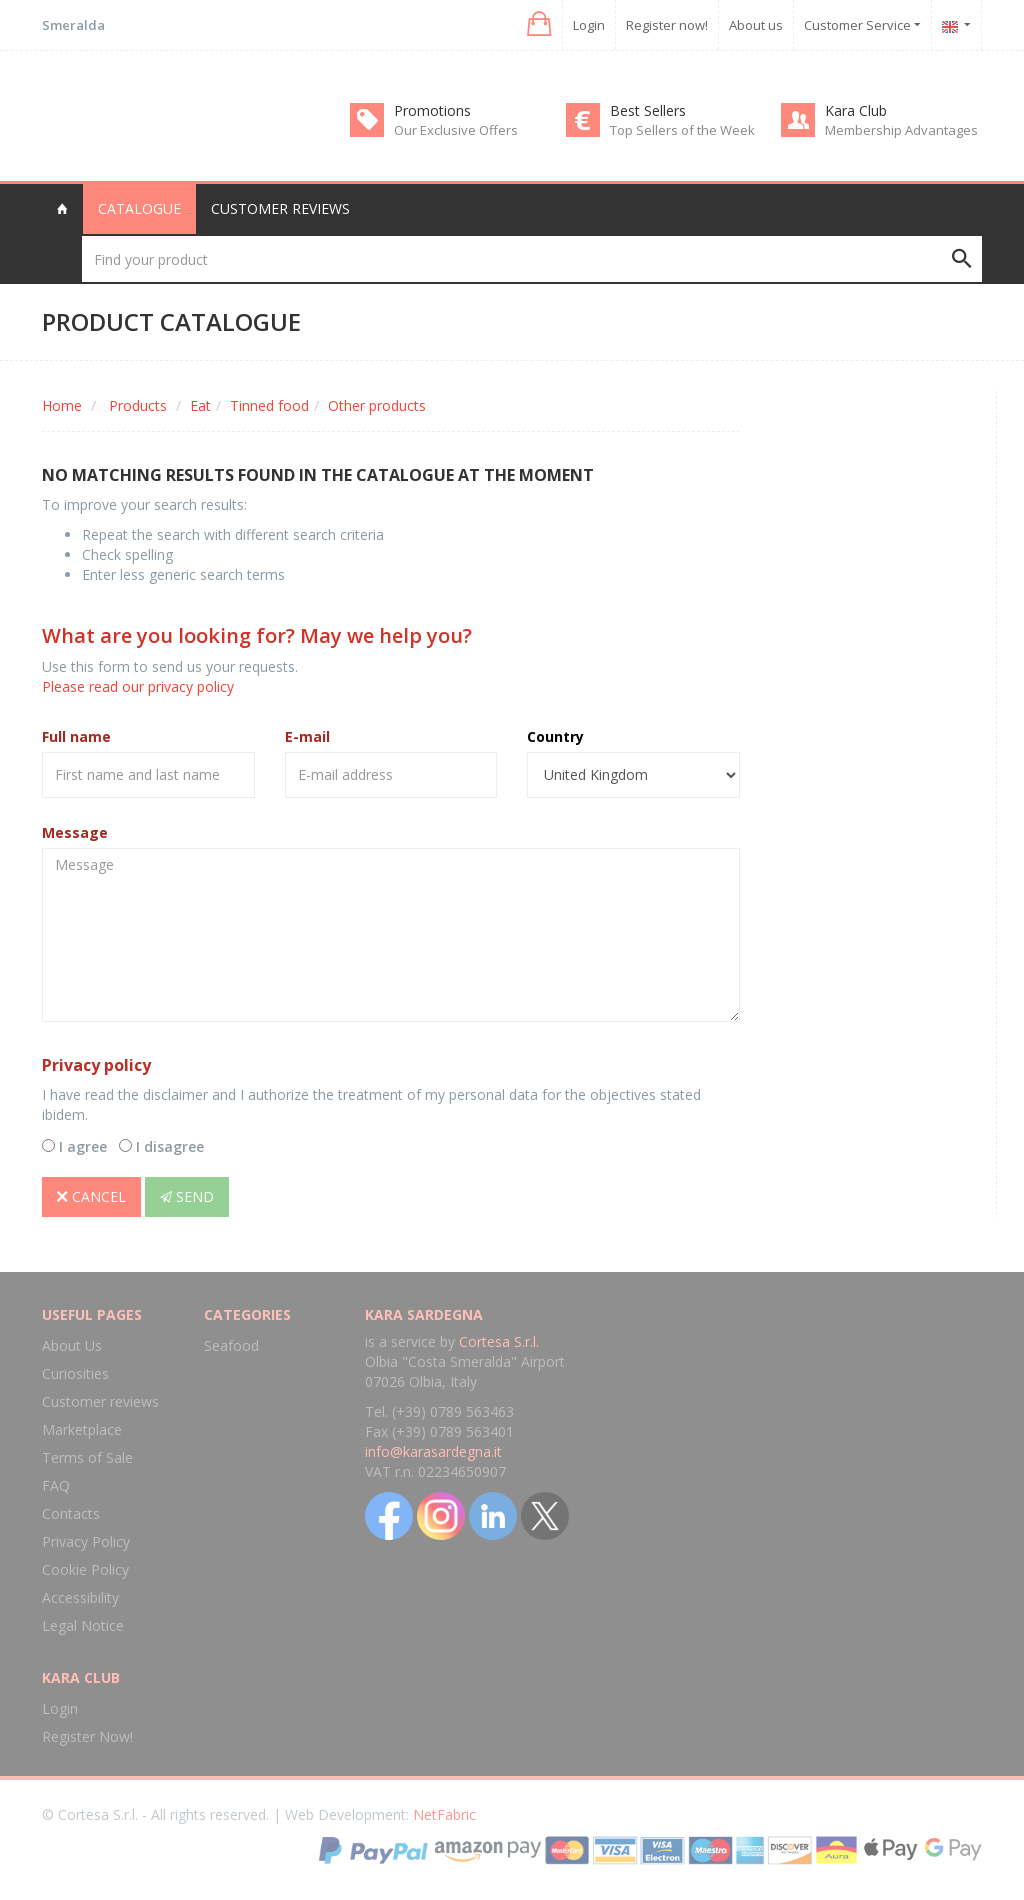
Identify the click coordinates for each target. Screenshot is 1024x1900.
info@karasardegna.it (433, 1451)
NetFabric (444, 1814)
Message (75, 832)
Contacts (71, 1513)
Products (138, 405)
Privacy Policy (86, 1541)
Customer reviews (280, 208)
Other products (377, 405)
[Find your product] (532, 259)
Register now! (667, 25)
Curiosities (75, 1373)
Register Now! (87, 1736)
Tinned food (269, 405)
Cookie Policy (85, 1569)
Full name (76, 736)
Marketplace (82, 1429)
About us (756, 25)
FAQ (56, 1485)
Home (62, 405)
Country (555, 736)
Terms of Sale (87, 1457)
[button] (537, 24)
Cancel (91, 1196)
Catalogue (139, 208)
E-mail (307, 736)
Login (589, 25)
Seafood (231, 1345)
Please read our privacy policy (138, 686)
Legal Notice (83, 1625)
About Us (72, 1345)
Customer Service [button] (862, 25)
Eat (200, 405)
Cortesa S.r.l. (499, 1341)
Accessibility (80, 1597)
